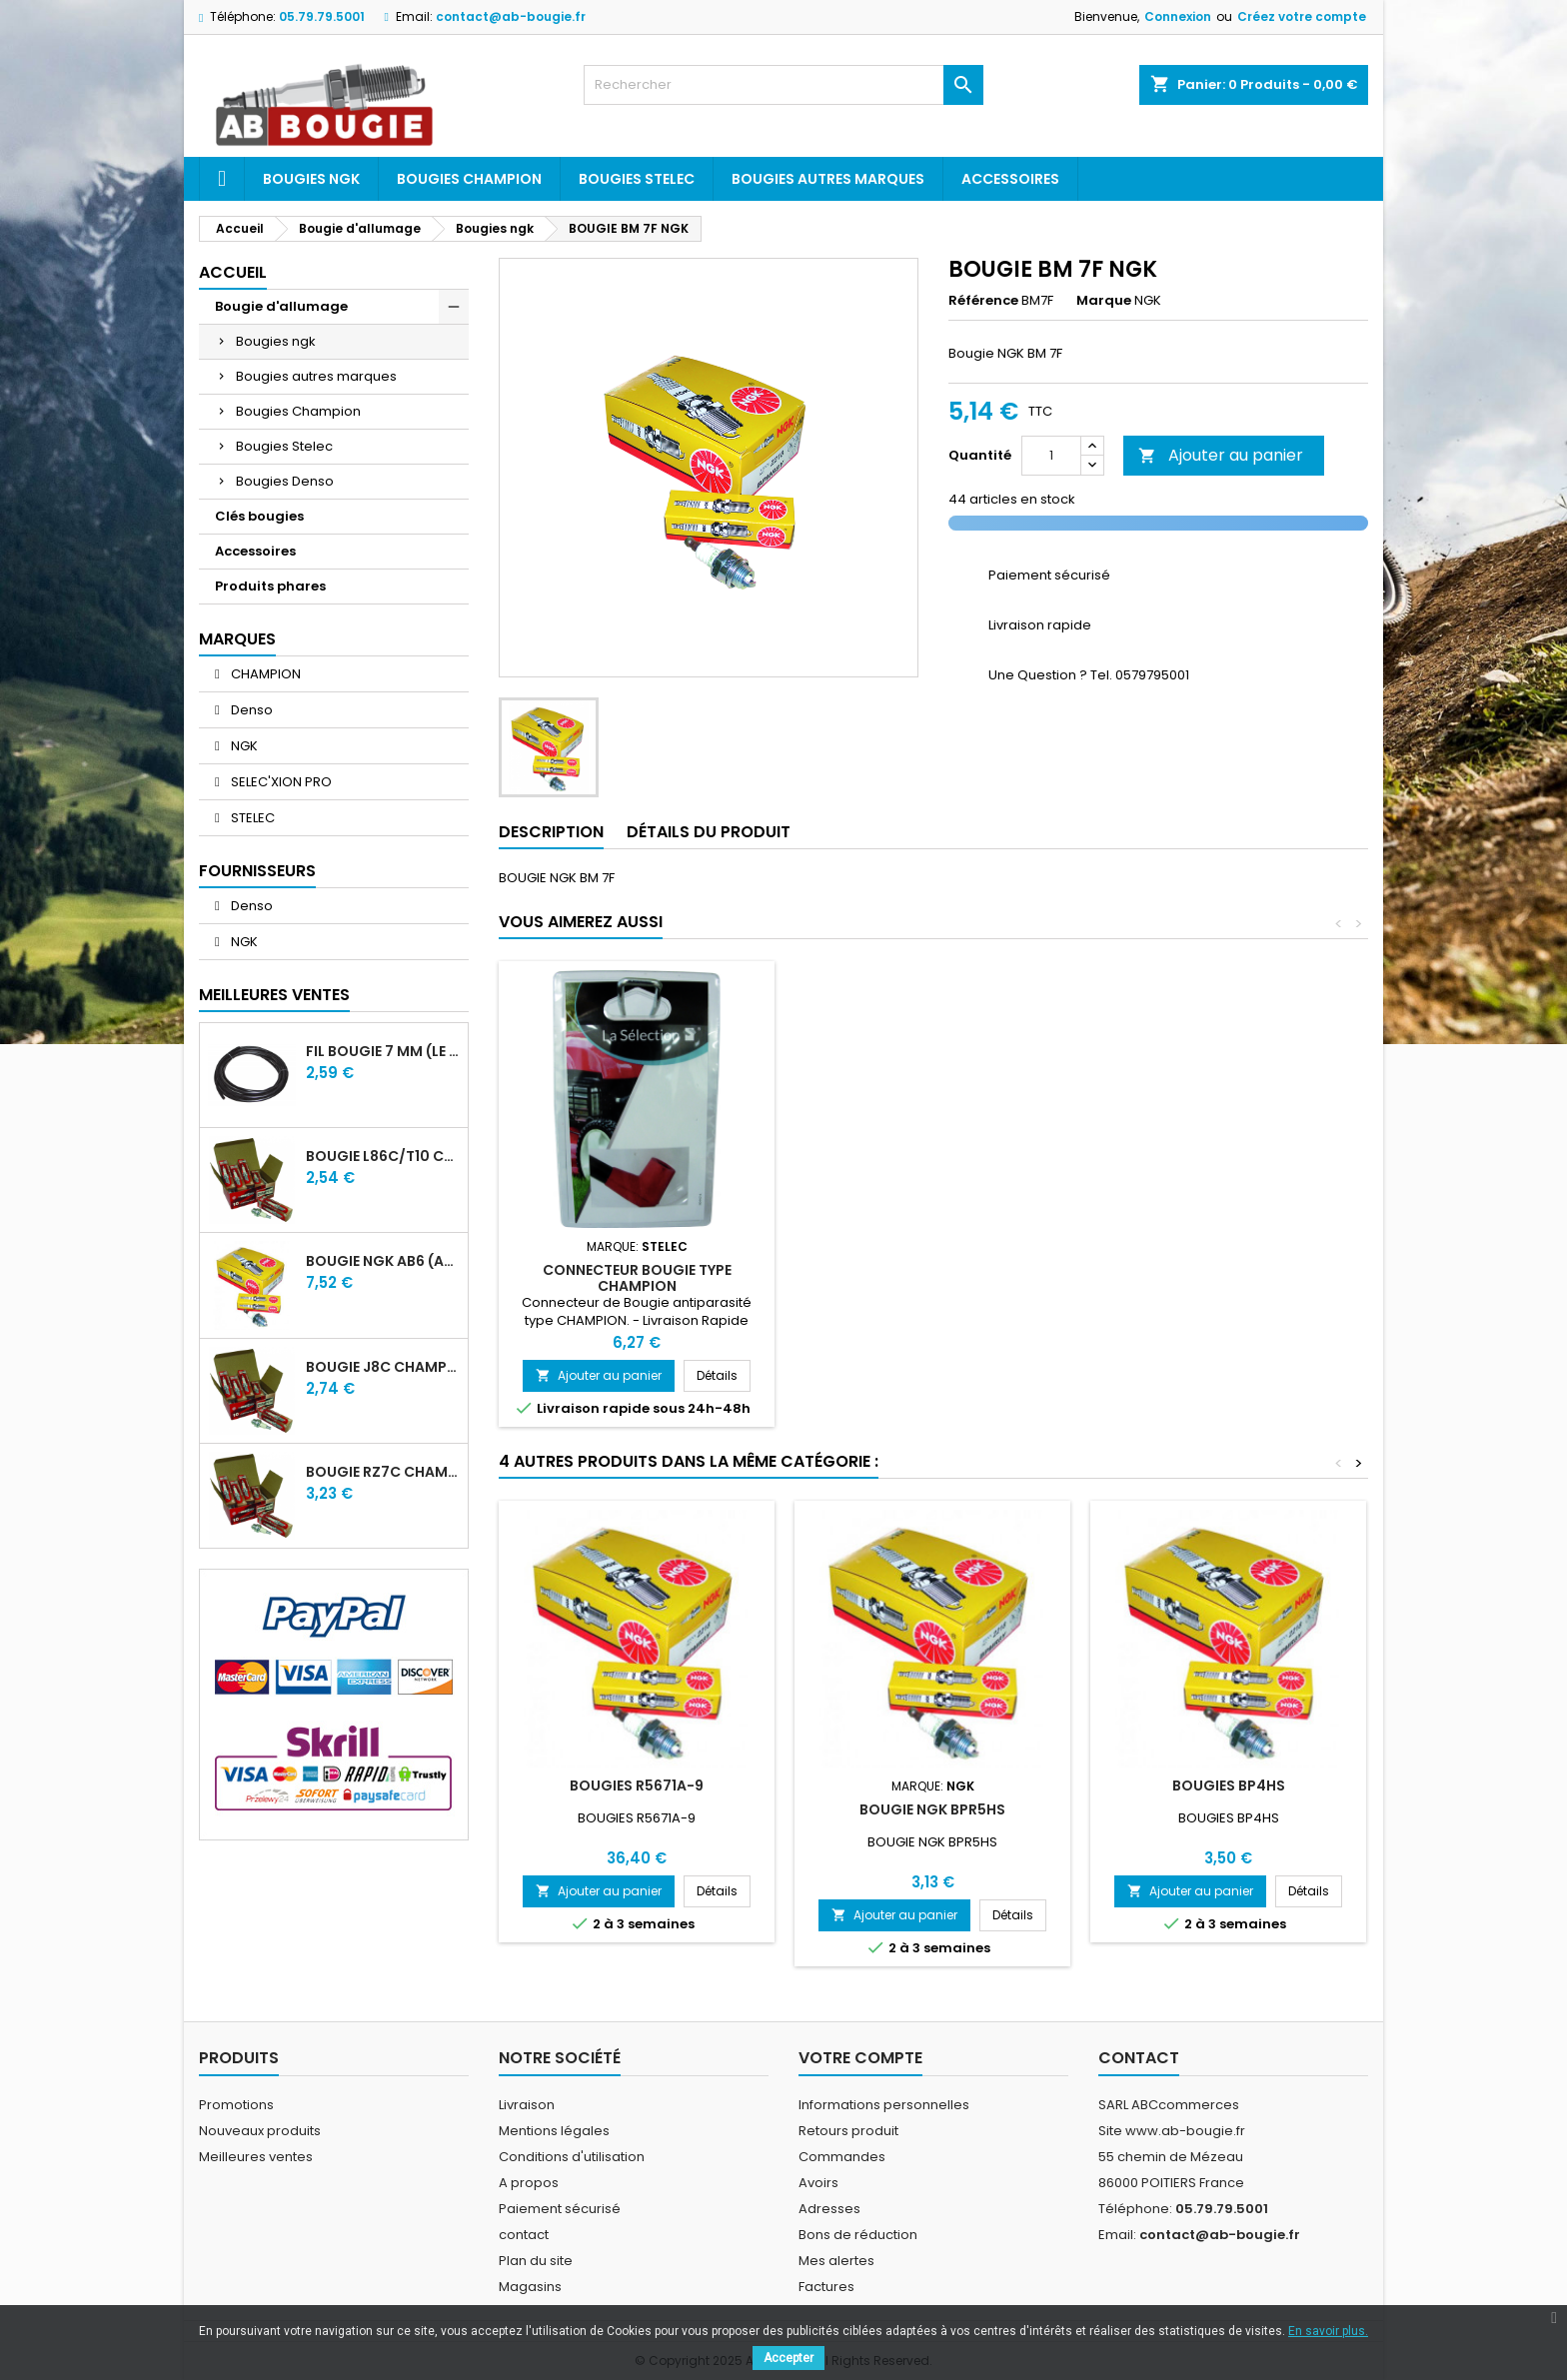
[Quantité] (1051, 456)
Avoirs (818, 2182)
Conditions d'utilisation (572, 2156)
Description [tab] (551, 831)
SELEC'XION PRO (280, 781)
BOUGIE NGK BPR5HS (932, 1809)
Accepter (788, 2358)
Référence (983, 301)
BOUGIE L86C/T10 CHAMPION (383, 1156)
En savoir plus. (1328, 2331)
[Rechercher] (783, 85)
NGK (243, 745)
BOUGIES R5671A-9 (637, 1785)
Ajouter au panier (1220, 455)
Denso (250, 709)
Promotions (236, 2104)
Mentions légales (554, 2130)
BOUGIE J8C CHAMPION (383, 1367)
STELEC (251, 817)
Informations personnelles (883, 2104)
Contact (1138, 2057)
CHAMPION (264, 673)
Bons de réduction (857, 2234)
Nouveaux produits (260, 2130)
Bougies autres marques (828, 179)
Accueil (233, 272)
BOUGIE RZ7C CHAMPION (383, 1472)
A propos (529, 2182)
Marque (1103, 301)
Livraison (527, 2104)
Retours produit (848, 2130)
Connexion (1177, 16)
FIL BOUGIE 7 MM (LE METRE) (383, 1051)
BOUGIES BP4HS (1228, 1785)
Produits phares (270, 586)
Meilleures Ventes (274, 994)
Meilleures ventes (256, 2156)
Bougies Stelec (637, 179)
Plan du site (536, 2260)
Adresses (829, 2208)
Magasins (530, 2286)
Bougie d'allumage (281, 306)
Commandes (841, 2156)
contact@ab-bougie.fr (511, 16)
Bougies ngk (311, 179)
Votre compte (860, 2057)
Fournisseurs (257, 870)
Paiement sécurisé (560, 2208)
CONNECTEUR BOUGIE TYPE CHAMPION (637, 1278)
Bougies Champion (469, 179)
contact (524, 2234)
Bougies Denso (285, 481)
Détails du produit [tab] (708, 831)
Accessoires (1010, 179)
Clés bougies (259, 516)
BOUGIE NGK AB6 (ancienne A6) (383, 1261)
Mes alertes (836, 2260)
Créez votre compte (1301, 16)
